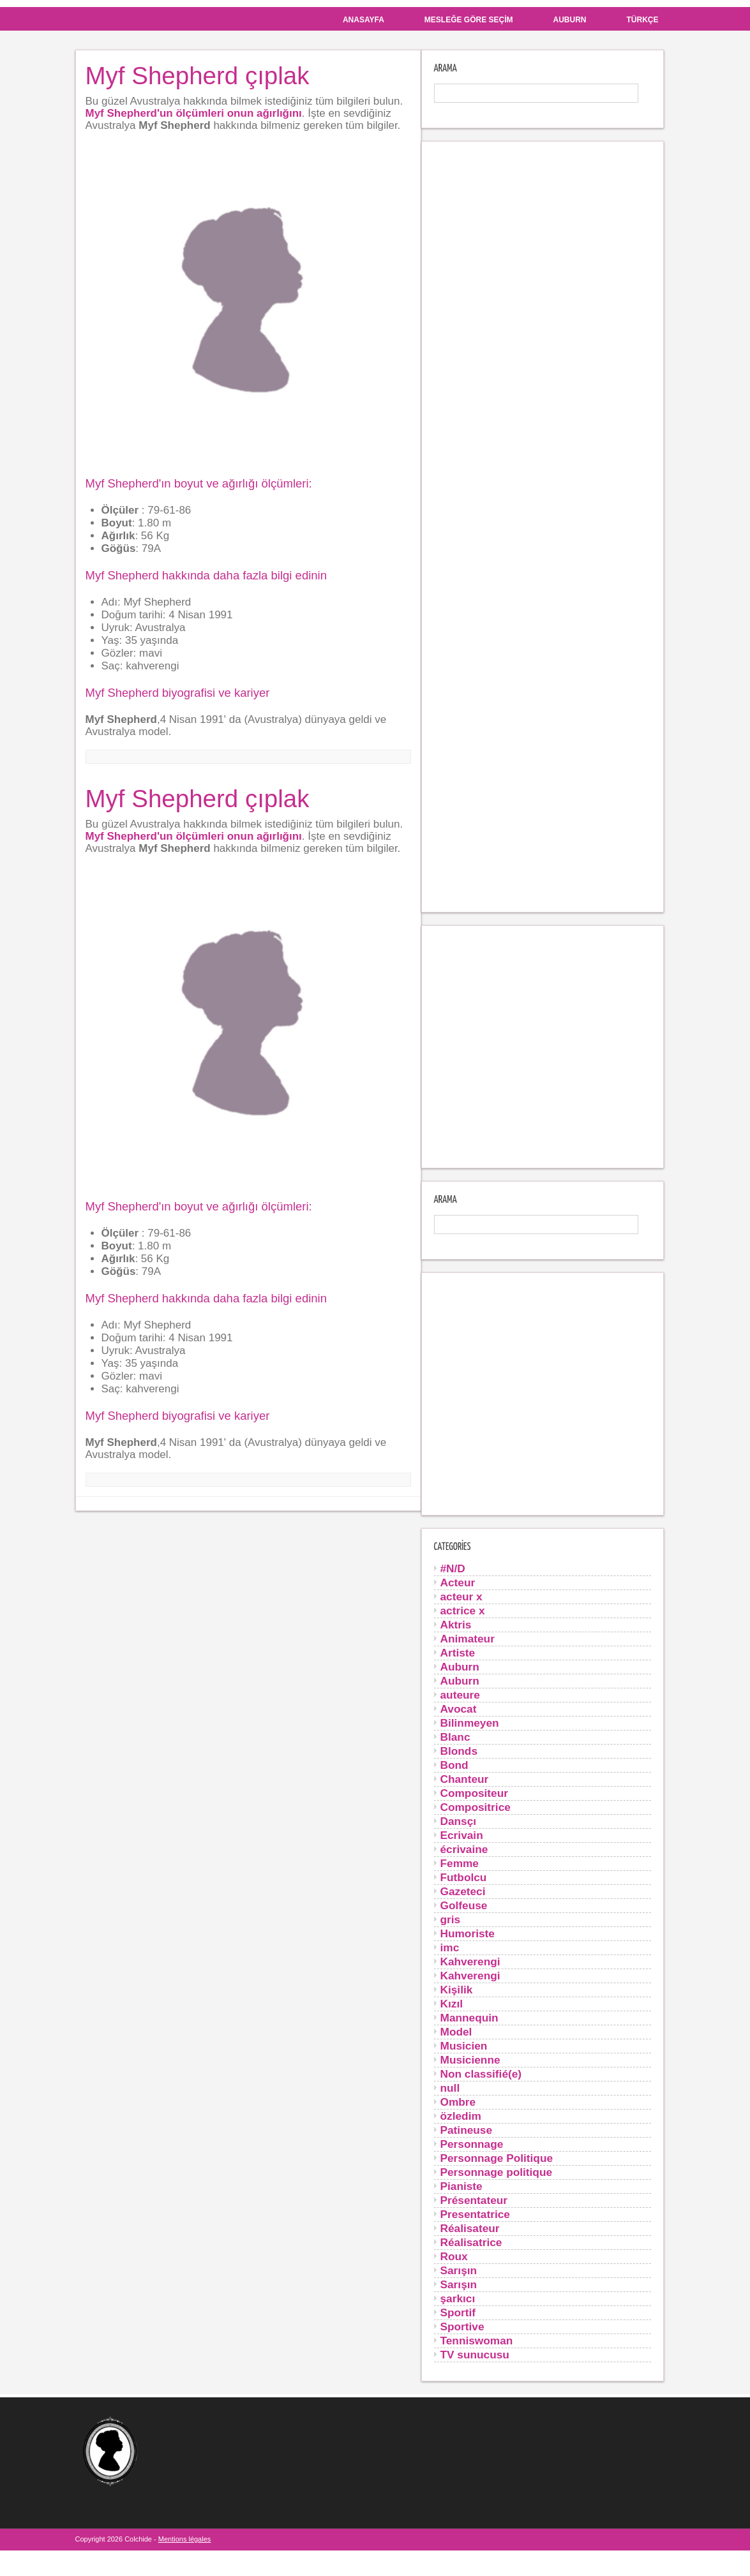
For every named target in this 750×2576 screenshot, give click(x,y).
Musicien (464, 2045)
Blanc (455, 1737)
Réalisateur (470, 2228)
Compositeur (474, 1793)
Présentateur (474, 2200)
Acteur (458, 1582)
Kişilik (456, 1989)
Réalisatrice (471, 2242)
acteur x (461, 1596)
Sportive (462, 2326)
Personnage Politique (496, 2158)
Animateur (467, 1638)
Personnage (472, 2144)
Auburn (570, 19)
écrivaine (464, 1849)
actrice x (462, 1610)
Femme (459, 1863)
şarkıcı (458, 2298)
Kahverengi (470, 1961)
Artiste (458, 1652)
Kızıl (451, 2003)
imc (450, 1947)
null (450, 2087)
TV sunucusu (474, 2354)
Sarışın (458, 2270)
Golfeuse (464, 1905)
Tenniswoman (476, 2340)
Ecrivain (461, 1835)
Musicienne (470, 2059)
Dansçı (458, 1821)
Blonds (459, 1751)
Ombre (458, 2102)
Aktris (456, 1624)
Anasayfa (363, 19)
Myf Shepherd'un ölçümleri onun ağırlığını (194, 113)
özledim (460, 2116)
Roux (454, 2256)
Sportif (458, 2312)
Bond (454, 1765)
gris (450, 1919)
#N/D (452, 1568)
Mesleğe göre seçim (468, 19)
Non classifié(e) (481, 2073)
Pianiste (461, 2186)
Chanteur (464, 1779)
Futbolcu (463, 1877)
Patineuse (466, 2130)
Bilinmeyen (469, 1722)
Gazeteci (463, 1891)
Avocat (458, 1708)
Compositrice (475, 1807)
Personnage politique (496, 2172)
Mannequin (469, 2017)
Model (456, 2031)
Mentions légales (184, 2539)
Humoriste (467, 1933)
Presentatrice (475, 2214)
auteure (460, 1694)
